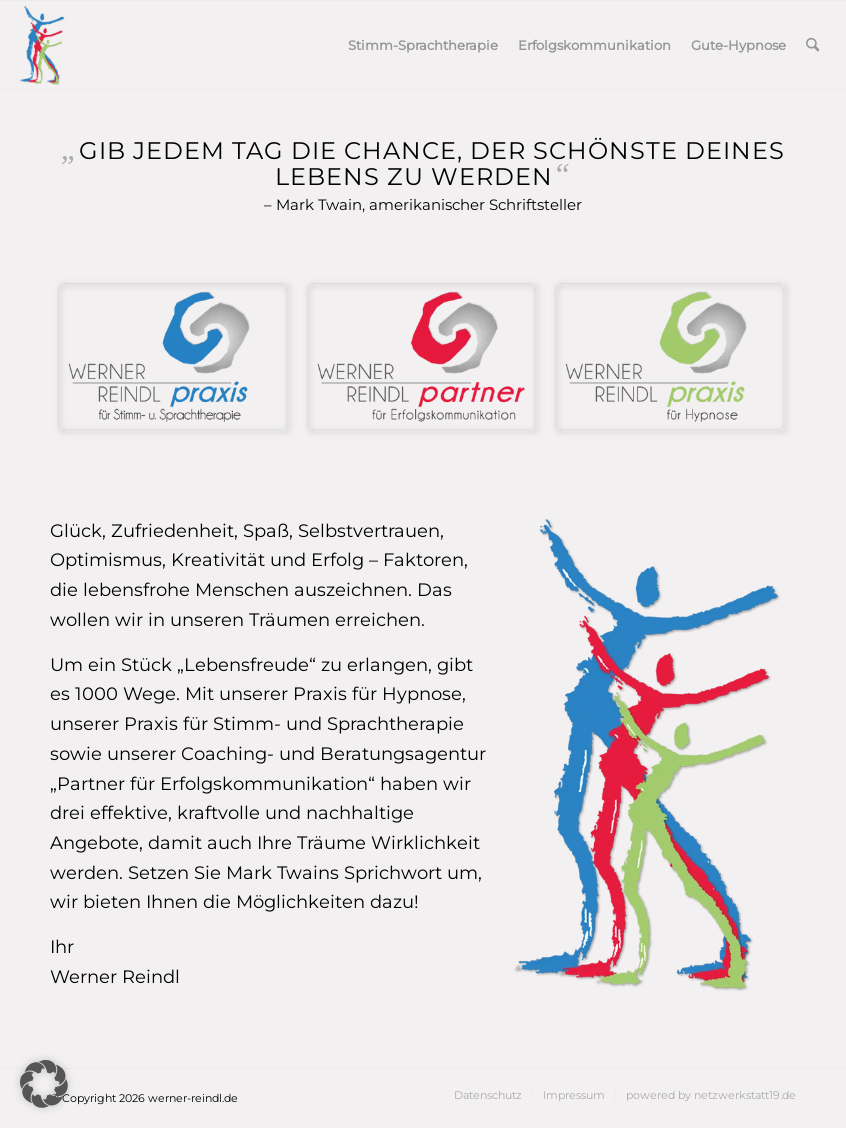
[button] (44, 1084)
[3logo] (42, 45)
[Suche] (812, 45)
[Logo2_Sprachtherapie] (174, 358)
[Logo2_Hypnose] (671, 358)
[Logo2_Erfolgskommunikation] (423, 358)
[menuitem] (423, 45)
